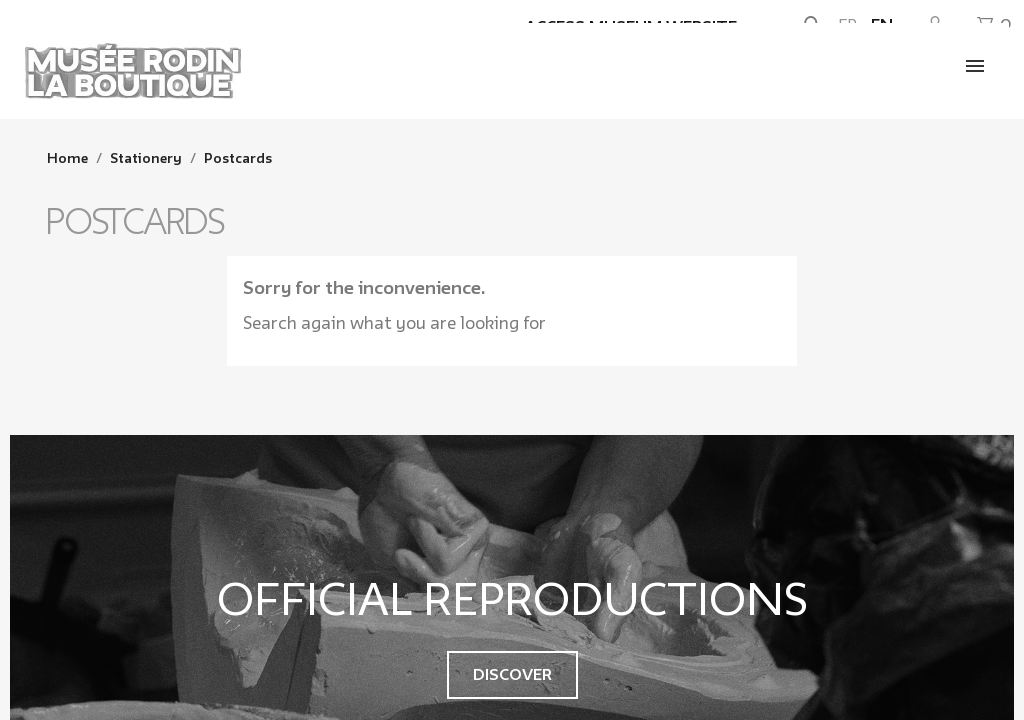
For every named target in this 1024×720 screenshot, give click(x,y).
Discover (512, 675)
